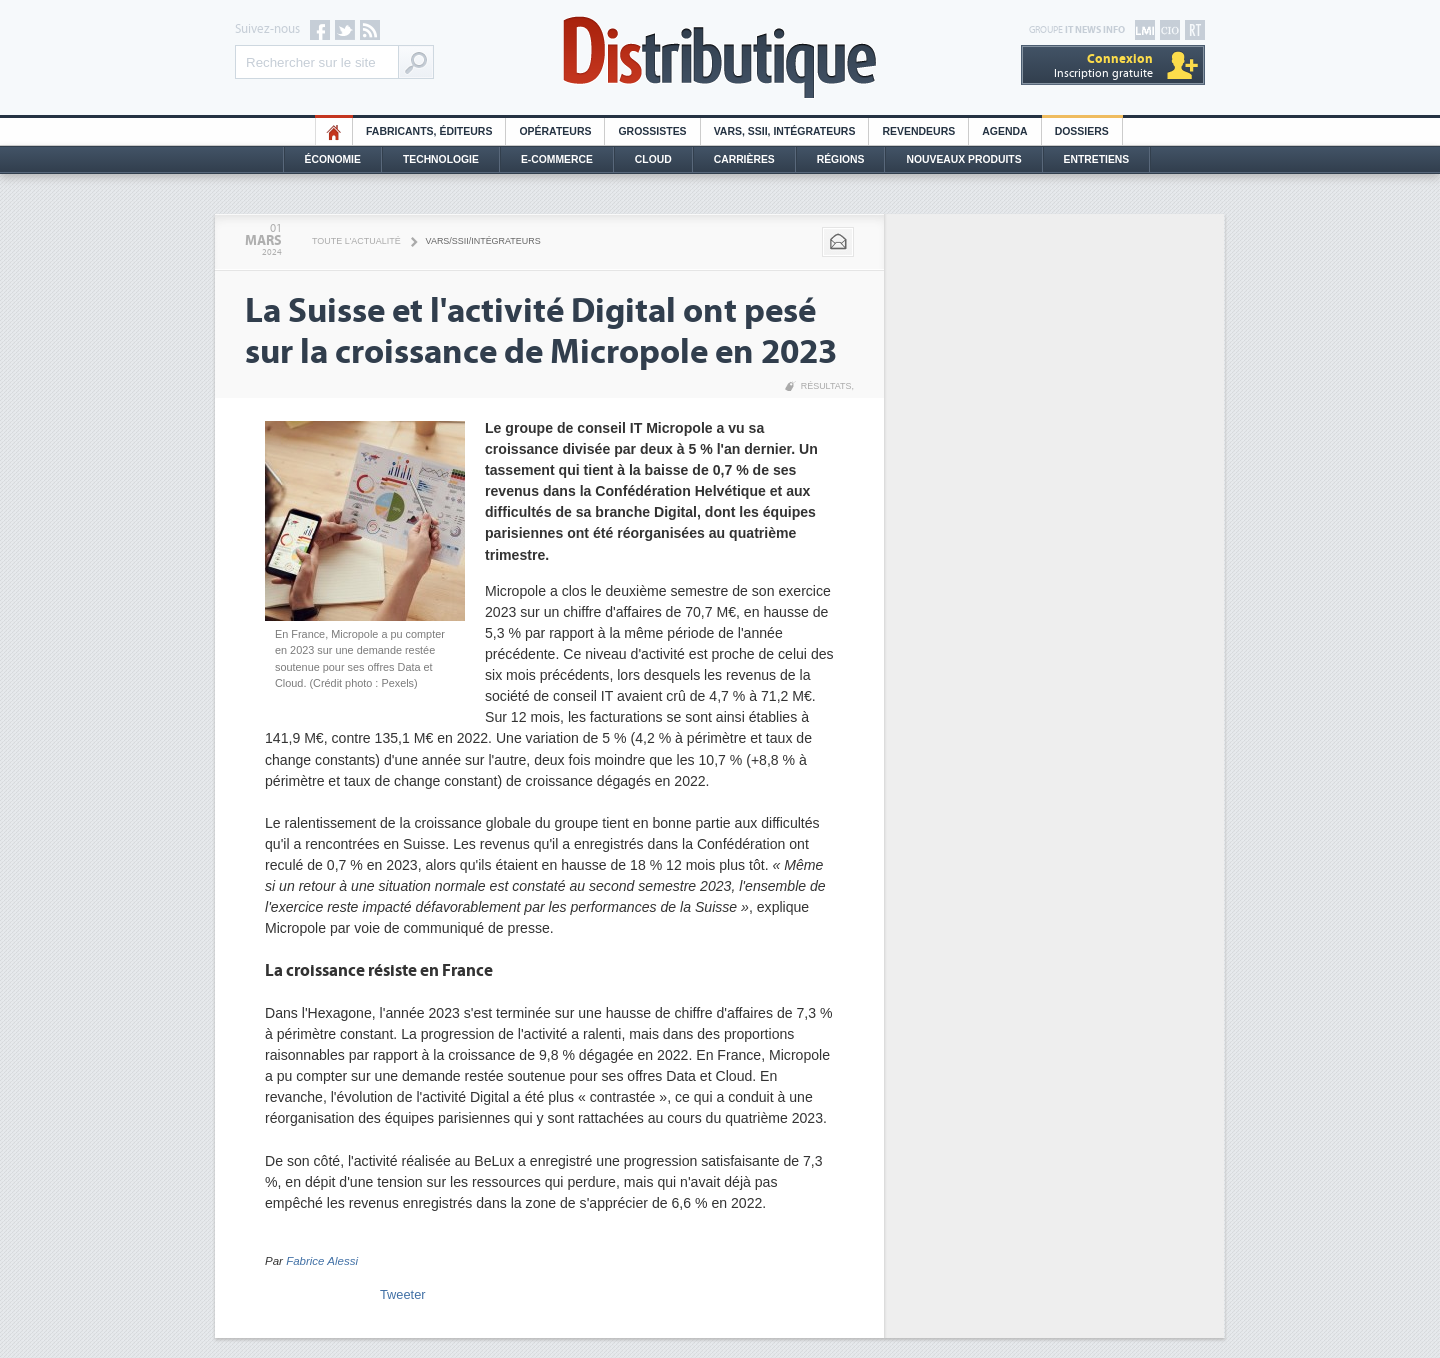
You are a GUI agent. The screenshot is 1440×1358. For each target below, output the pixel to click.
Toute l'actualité (356, 241)
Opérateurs (555, 131)
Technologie (441, 159)
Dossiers (1082, 131)
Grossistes (652, 131)
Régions (841, 159)
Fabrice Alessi (322, 1261)
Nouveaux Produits (963, 159)
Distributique (720, 57)
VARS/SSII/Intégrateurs (483, 241)
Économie (333, 159)
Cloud (653, 159)
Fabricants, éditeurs (429, 131)
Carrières (744, 159)
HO (334, 131)
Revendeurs (918, 131)
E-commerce (557, 159)
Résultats (826, 386)
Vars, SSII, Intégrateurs (785, 131)
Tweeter (403, 1294)
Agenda (1004, 131)
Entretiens (1097, 159)
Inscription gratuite (1103, 65)
